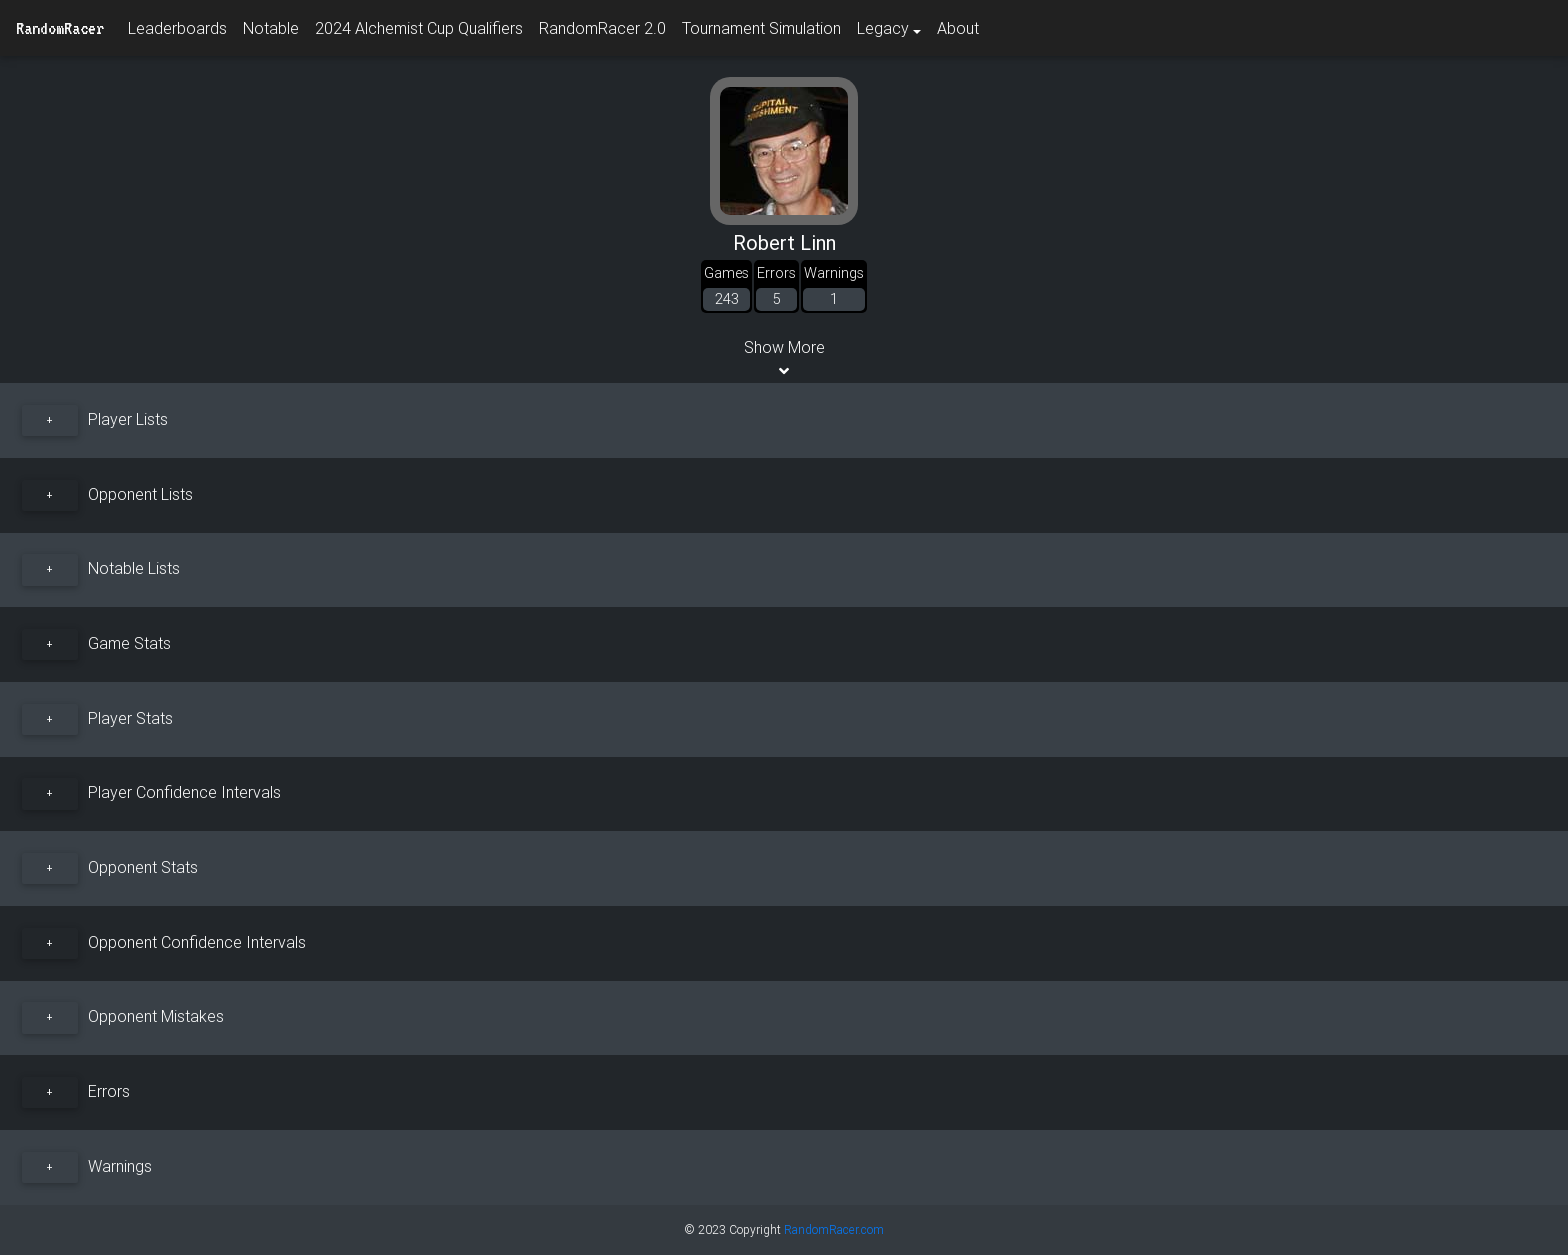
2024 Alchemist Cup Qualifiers (419, 28)
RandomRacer (60, 28)
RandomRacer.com (834, 1229)
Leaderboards (177, 28)
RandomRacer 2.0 (602, 28)
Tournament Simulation (761, 28)
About (958, 28)
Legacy (883, 28)
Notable (271, 28)
